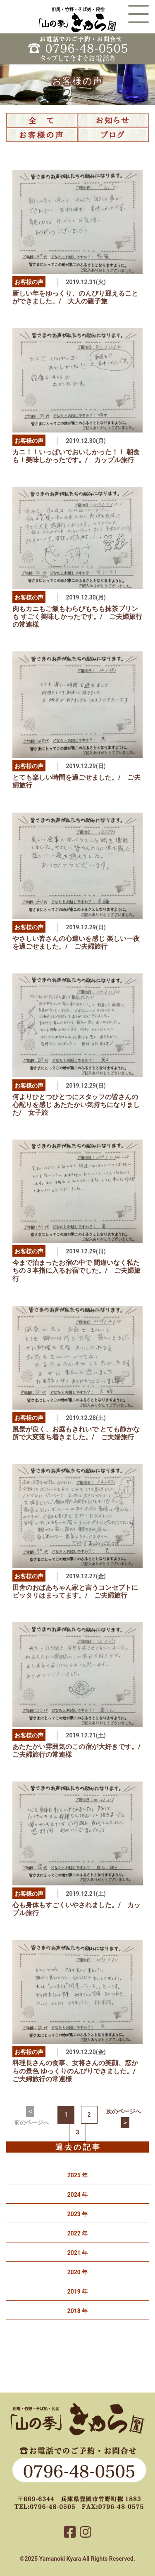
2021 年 (77, 2252)
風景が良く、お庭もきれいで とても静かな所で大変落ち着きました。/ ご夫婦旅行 (76, 1433)
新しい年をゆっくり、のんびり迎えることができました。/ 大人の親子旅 (75, 297)
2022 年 (77, 2233)
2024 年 (77, 2194)
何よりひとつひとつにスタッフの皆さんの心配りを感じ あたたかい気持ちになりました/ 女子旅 (76, 1104)
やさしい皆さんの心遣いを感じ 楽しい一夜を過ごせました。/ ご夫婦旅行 (76, 942)
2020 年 (77, 2272)
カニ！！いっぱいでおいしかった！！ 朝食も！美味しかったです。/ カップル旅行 (76, 456)
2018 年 (77, 2311)
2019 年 (77, 2291)
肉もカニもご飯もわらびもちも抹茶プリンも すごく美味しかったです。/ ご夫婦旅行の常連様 (77, 616)
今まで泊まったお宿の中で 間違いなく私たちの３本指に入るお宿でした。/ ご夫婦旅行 (76, 1270)
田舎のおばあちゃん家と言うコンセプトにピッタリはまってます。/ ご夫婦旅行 (75, 1591)
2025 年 (77, 2175)
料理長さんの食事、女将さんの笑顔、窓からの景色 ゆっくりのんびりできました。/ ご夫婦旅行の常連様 (77, 2070)
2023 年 (77, 2214)
